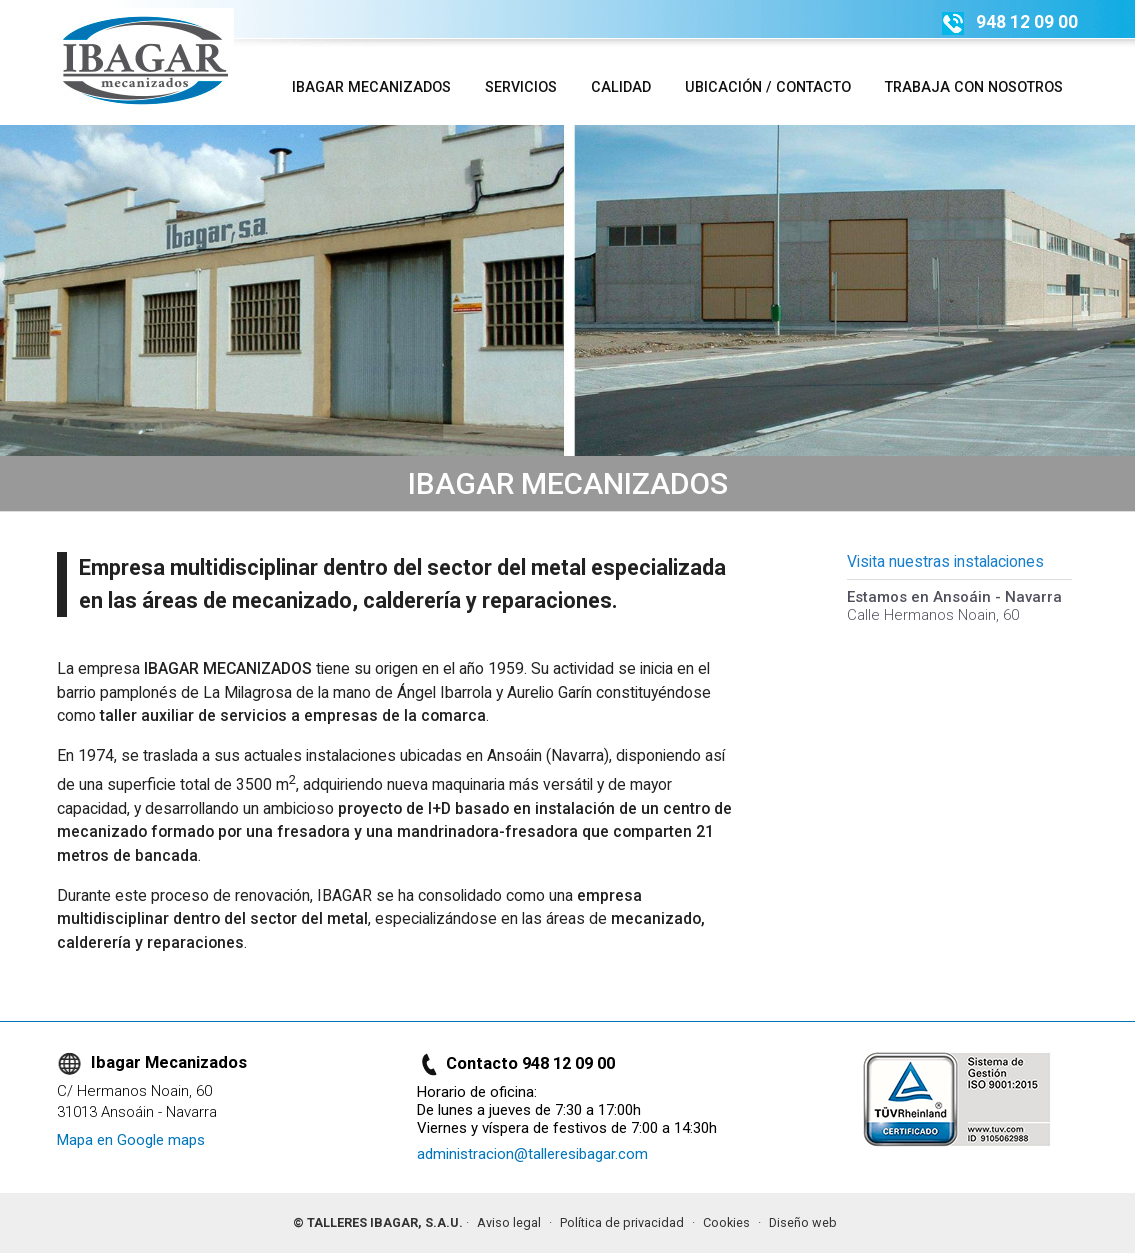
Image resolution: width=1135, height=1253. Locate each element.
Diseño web (803, 1222)
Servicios (521, 87)
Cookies (726, 1222)
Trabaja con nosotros (974, 87)
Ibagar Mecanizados (371, 87)
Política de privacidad (622, 1222)
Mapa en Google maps (131, 1140)
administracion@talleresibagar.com (532, 1154)
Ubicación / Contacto (768, 87)
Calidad (621, 87)
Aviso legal (509, 1222)
